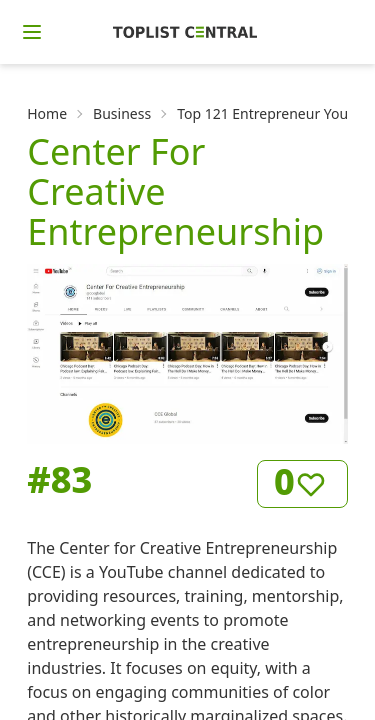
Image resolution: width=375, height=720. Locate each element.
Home (47, 113)
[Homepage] (185, 32)
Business (122, 113)
